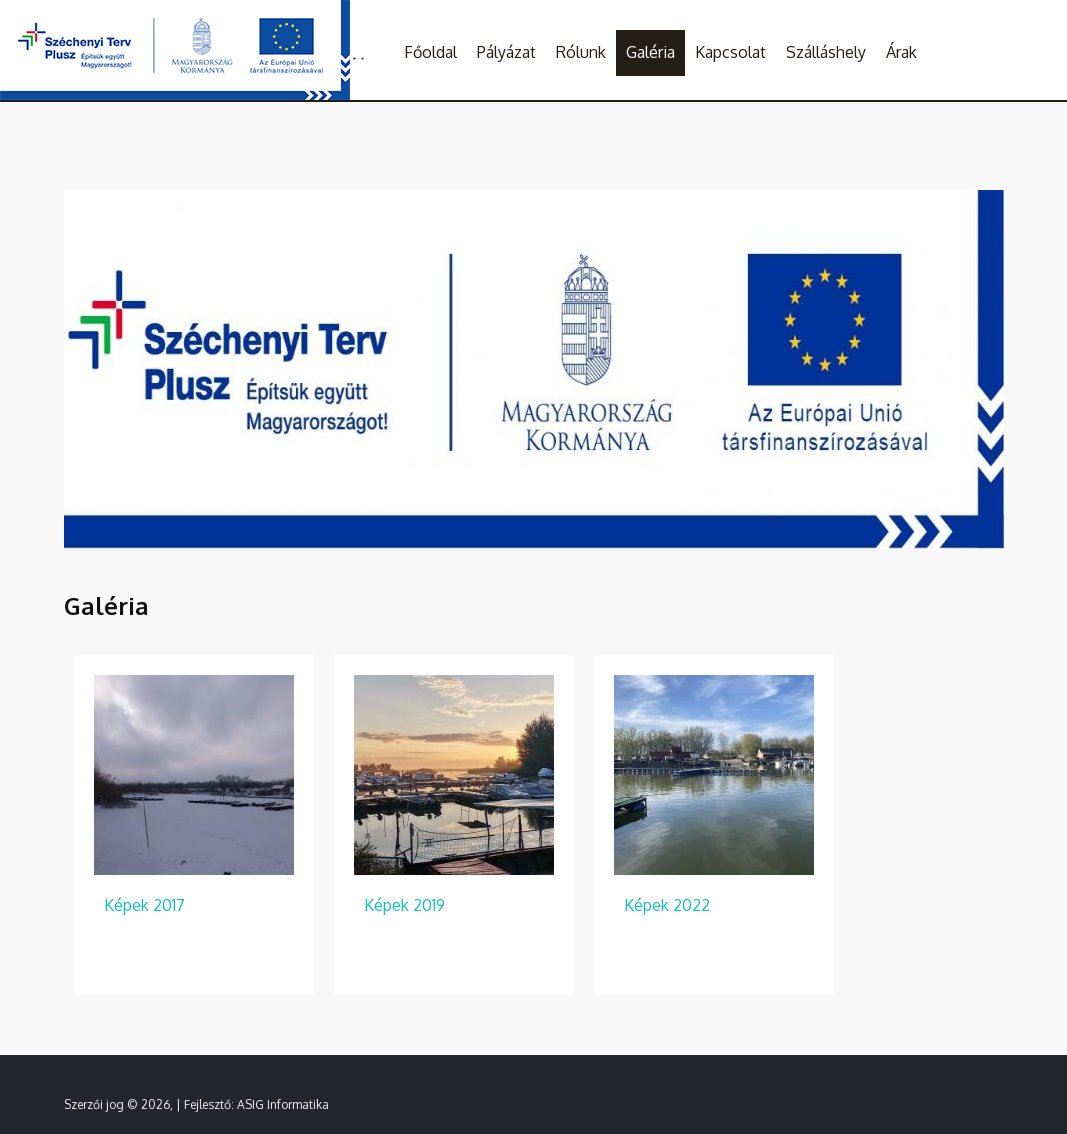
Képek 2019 (404, 905)
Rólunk (581, 52)
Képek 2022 (667, 905)
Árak (901, 52)
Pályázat (506, 52)
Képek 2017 (144, 905)
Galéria (650, 52)
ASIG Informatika (283, 1104)
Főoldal (430, 52)
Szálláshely (826, 52)
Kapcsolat (730, 52)
